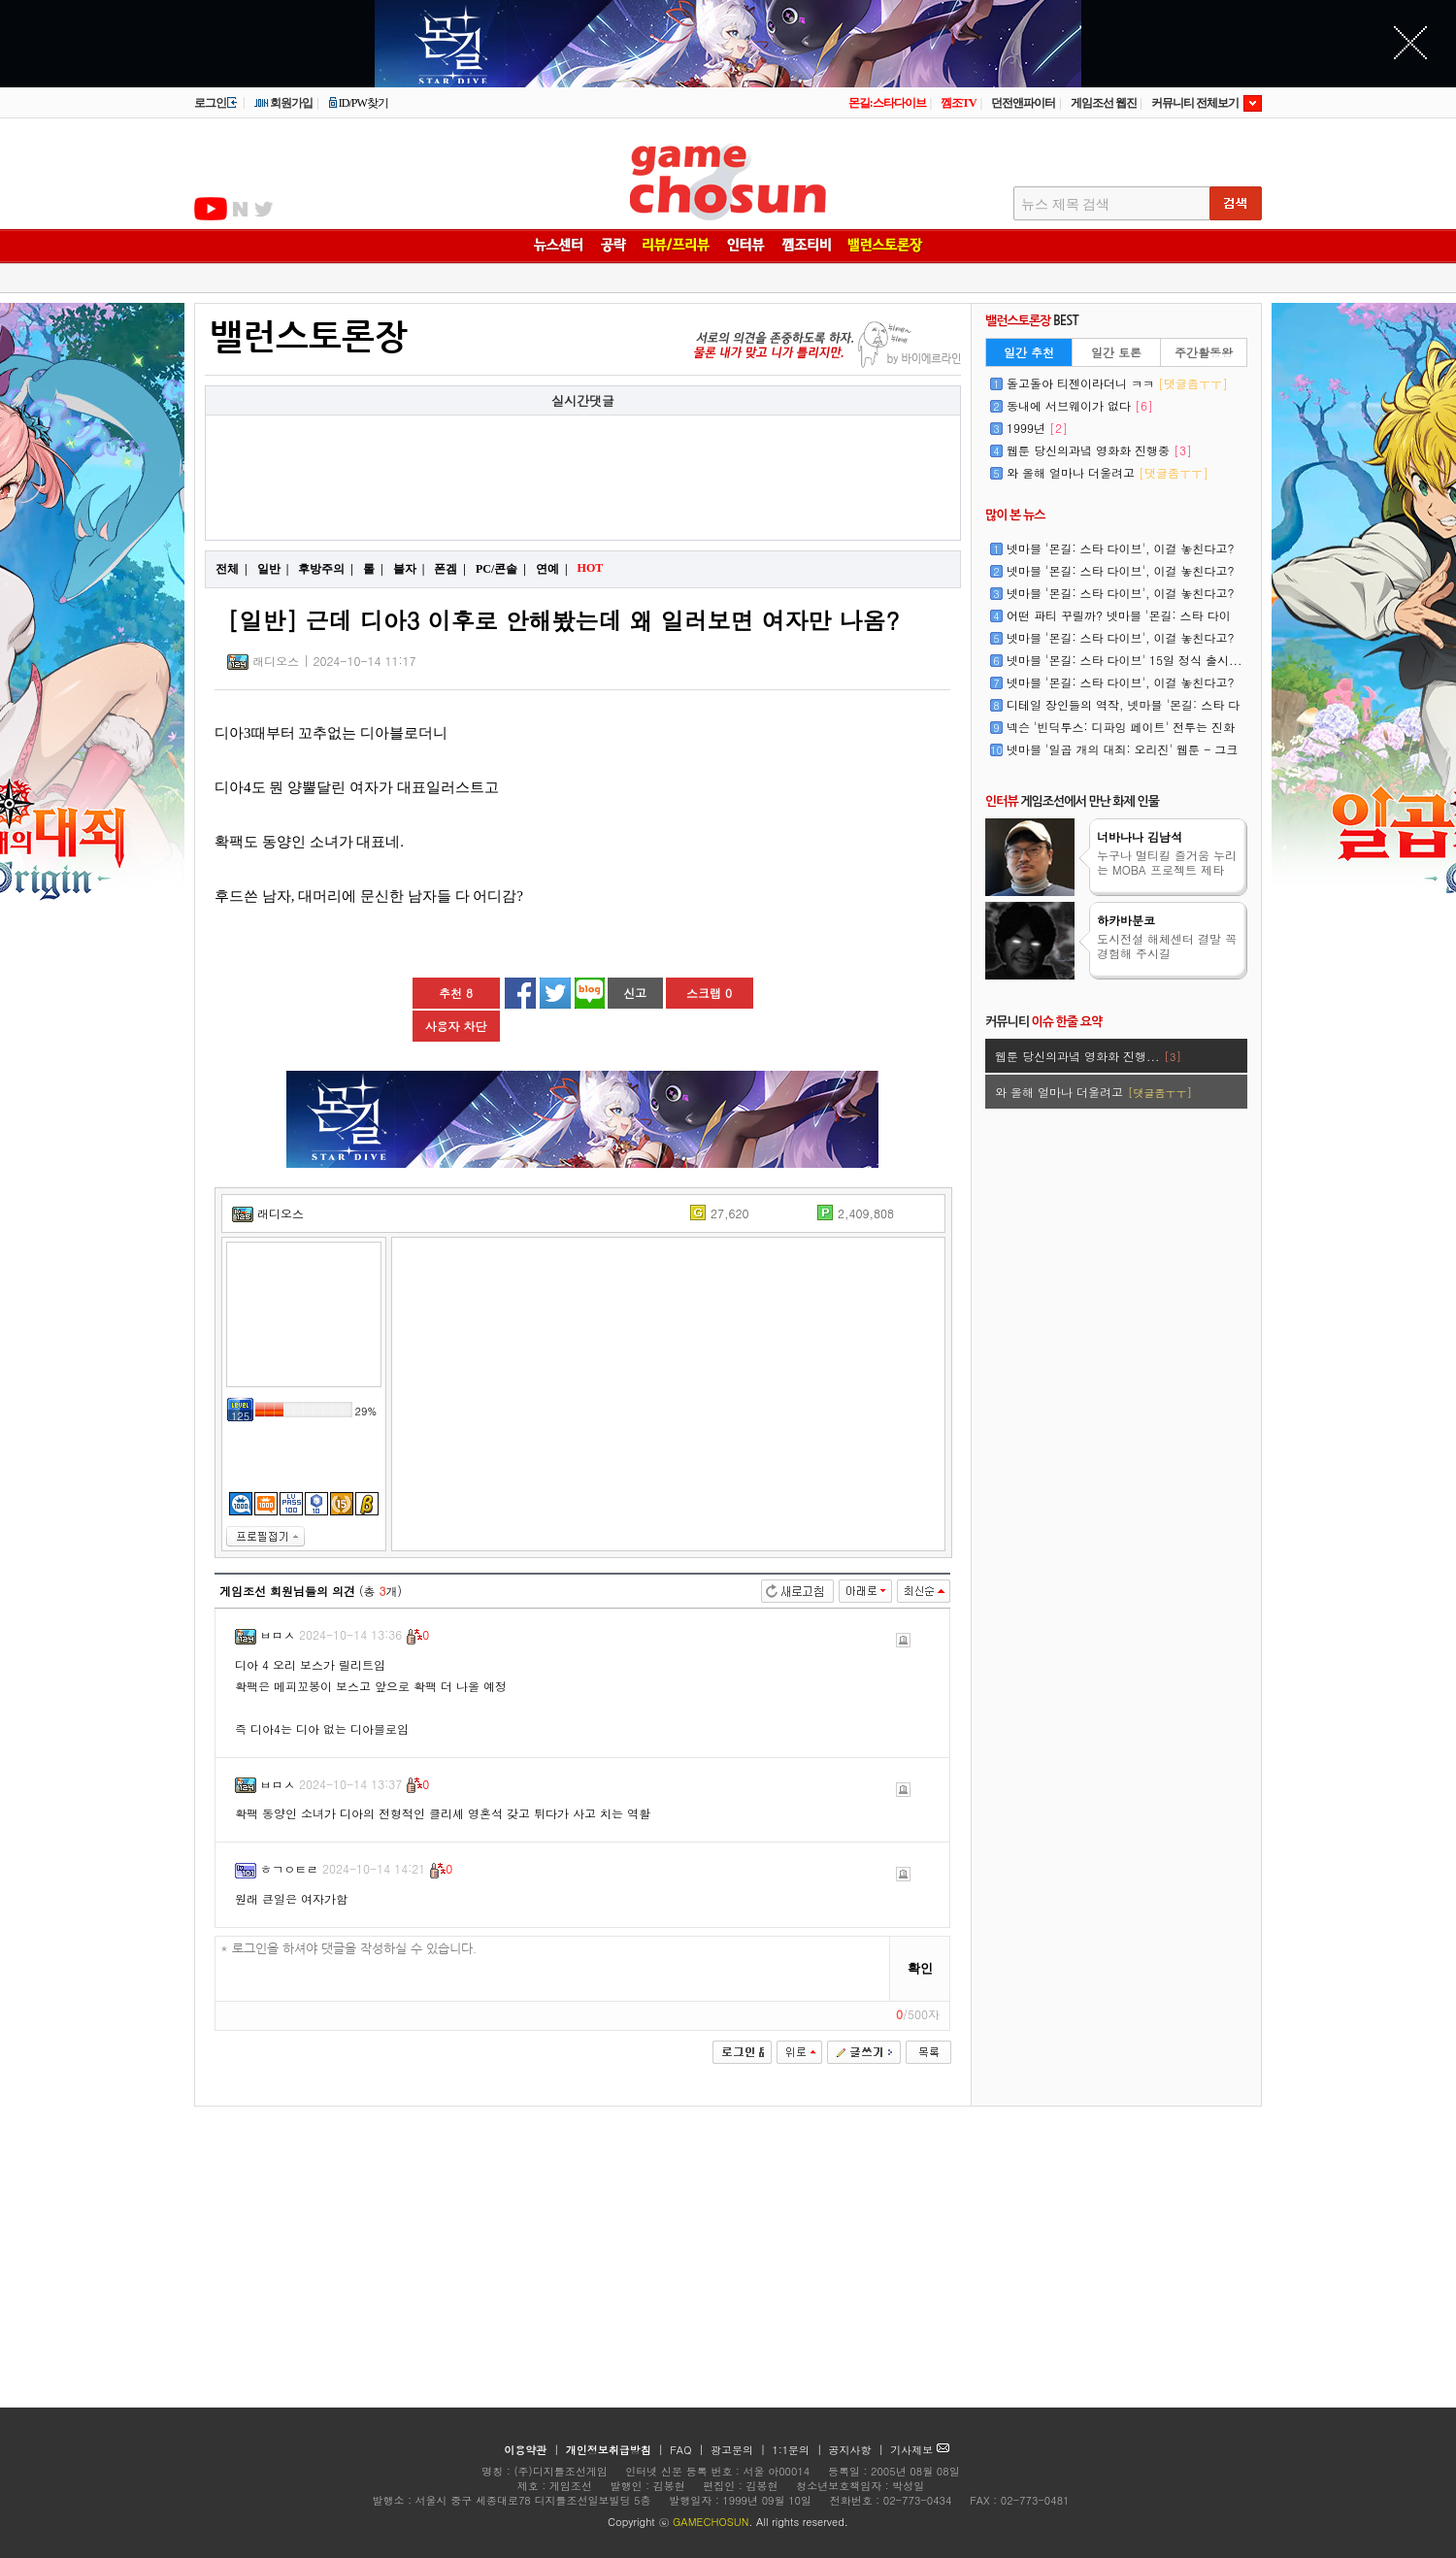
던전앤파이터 (1023, 103)
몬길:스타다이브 (887, 103)
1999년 (1037, 427)
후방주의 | (325, 569)
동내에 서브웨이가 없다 (1080, 405)
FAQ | (689, 2449)
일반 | (273, 569)
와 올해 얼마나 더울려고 (1107, 472)
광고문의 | (738, 2449)
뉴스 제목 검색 (1065, 204)
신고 (634, 992)
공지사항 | (858, 2449)
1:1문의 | (799, 2449)
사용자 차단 (455, 1025)
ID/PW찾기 (358, 103)
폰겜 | (450, 569)
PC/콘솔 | (501, 569)
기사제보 (919, 2449)
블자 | (409, 569)
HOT (593, 568)
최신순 (923, 1591)
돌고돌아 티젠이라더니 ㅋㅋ (1117, 383)
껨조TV (958, 103)
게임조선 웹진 (1104, 103)
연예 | (552, 569)
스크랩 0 (709, 992)
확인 (920, 1968)
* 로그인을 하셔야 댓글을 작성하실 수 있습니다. (552, 1969)
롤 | (373, 569)
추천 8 (456, 992)
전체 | (231, 569)
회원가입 (283, 103)
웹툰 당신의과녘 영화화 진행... (1088, 1055)
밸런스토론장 (309, 337)
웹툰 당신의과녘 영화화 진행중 (1099, 450)
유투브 (210, 208)
